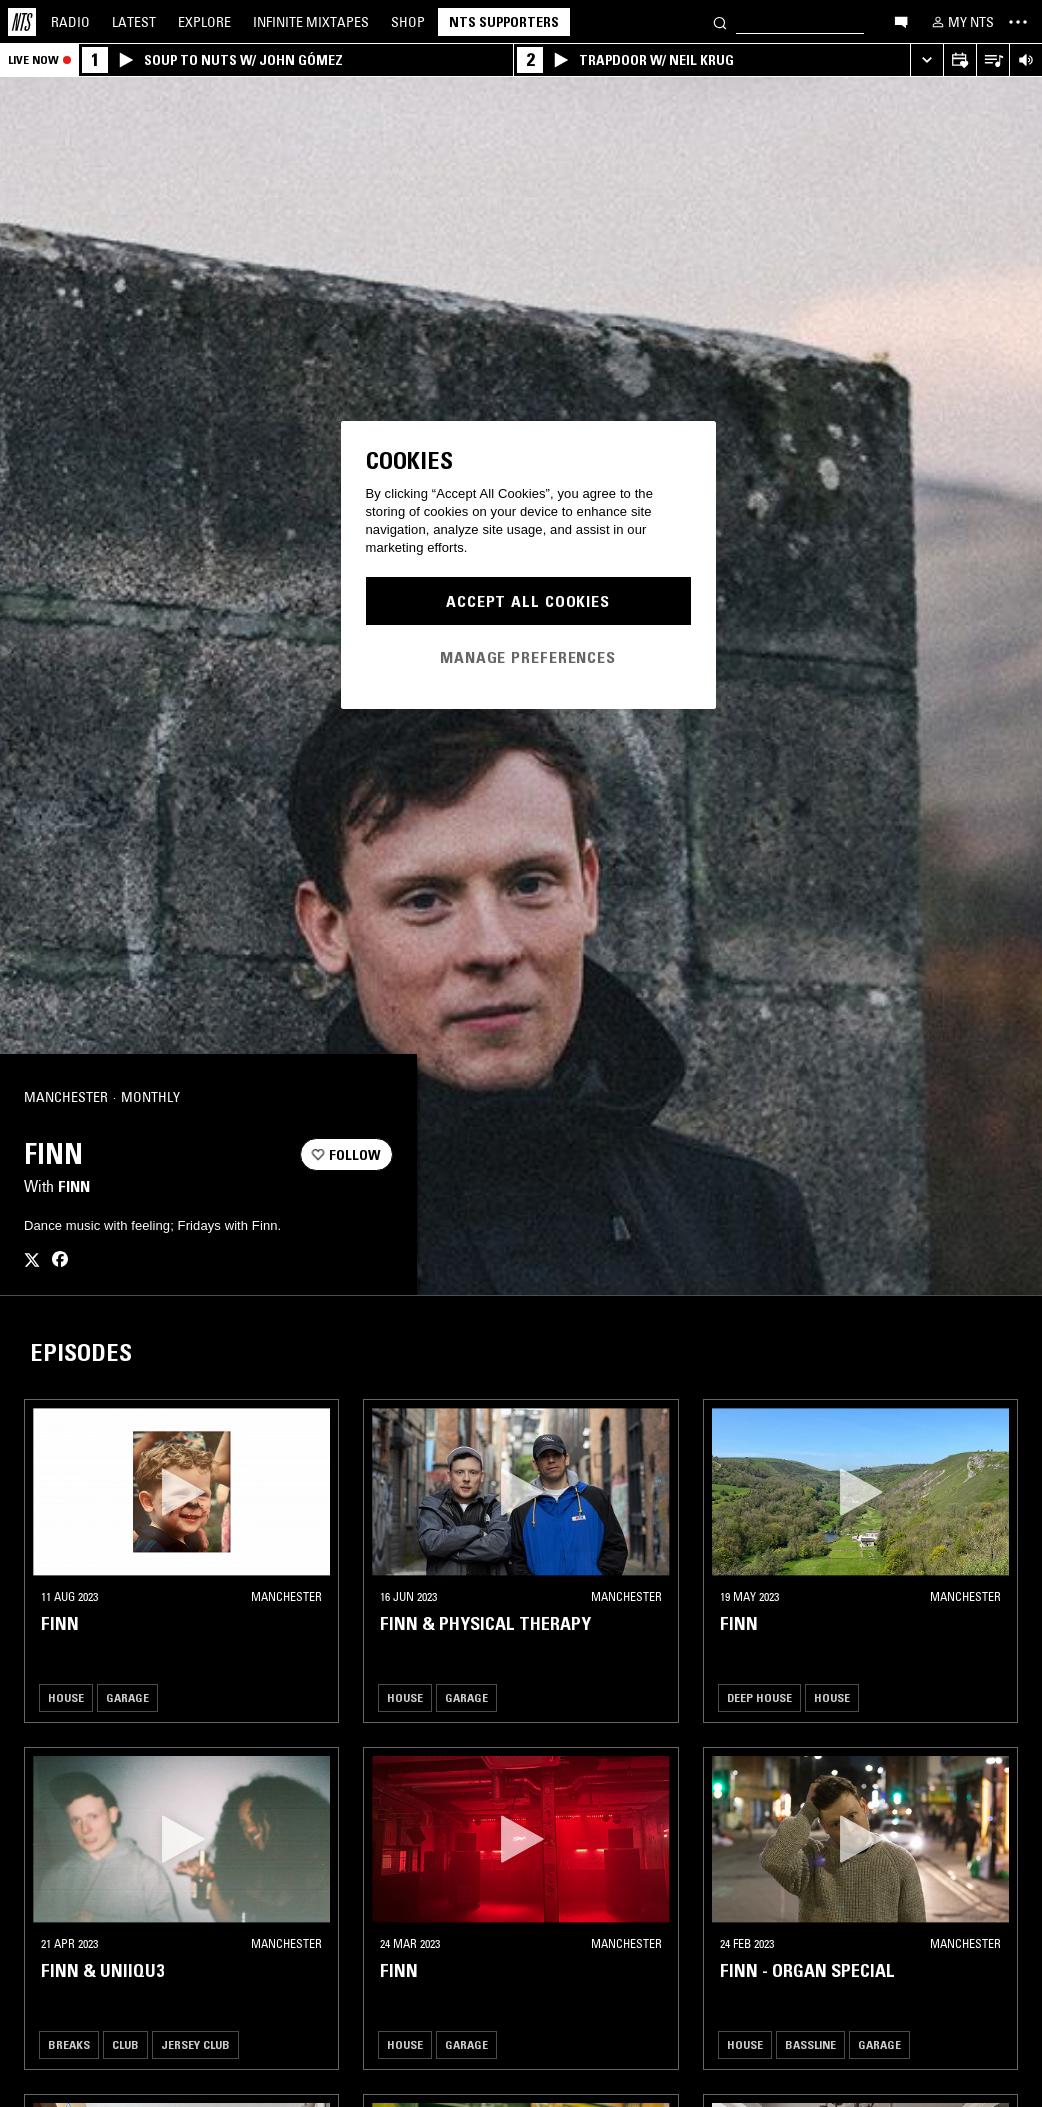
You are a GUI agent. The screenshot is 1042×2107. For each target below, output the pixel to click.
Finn (74, 1186)
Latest (134, 22)
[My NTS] (961, 22)
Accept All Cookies (528, 601)
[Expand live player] (926, 60)
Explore (204, 22)
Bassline (810, 2044)
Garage (127, 1697)
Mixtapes (311, 22)
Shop (408, 22)
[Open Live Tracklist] (992, 60)
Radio (70, 22)
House (66, 1697)
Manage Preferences (528, 657)
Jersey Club (195, 2044)
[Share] (369, 1098)
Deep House (759, 1697)
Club (125, 2044)
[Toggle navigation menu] (1018, 22)
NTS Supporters (504, 22)
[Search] (720, 21)
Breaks (69, 2044)
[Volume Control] (1025, 60)
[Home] (22, 22)
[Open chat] (901, 21)
